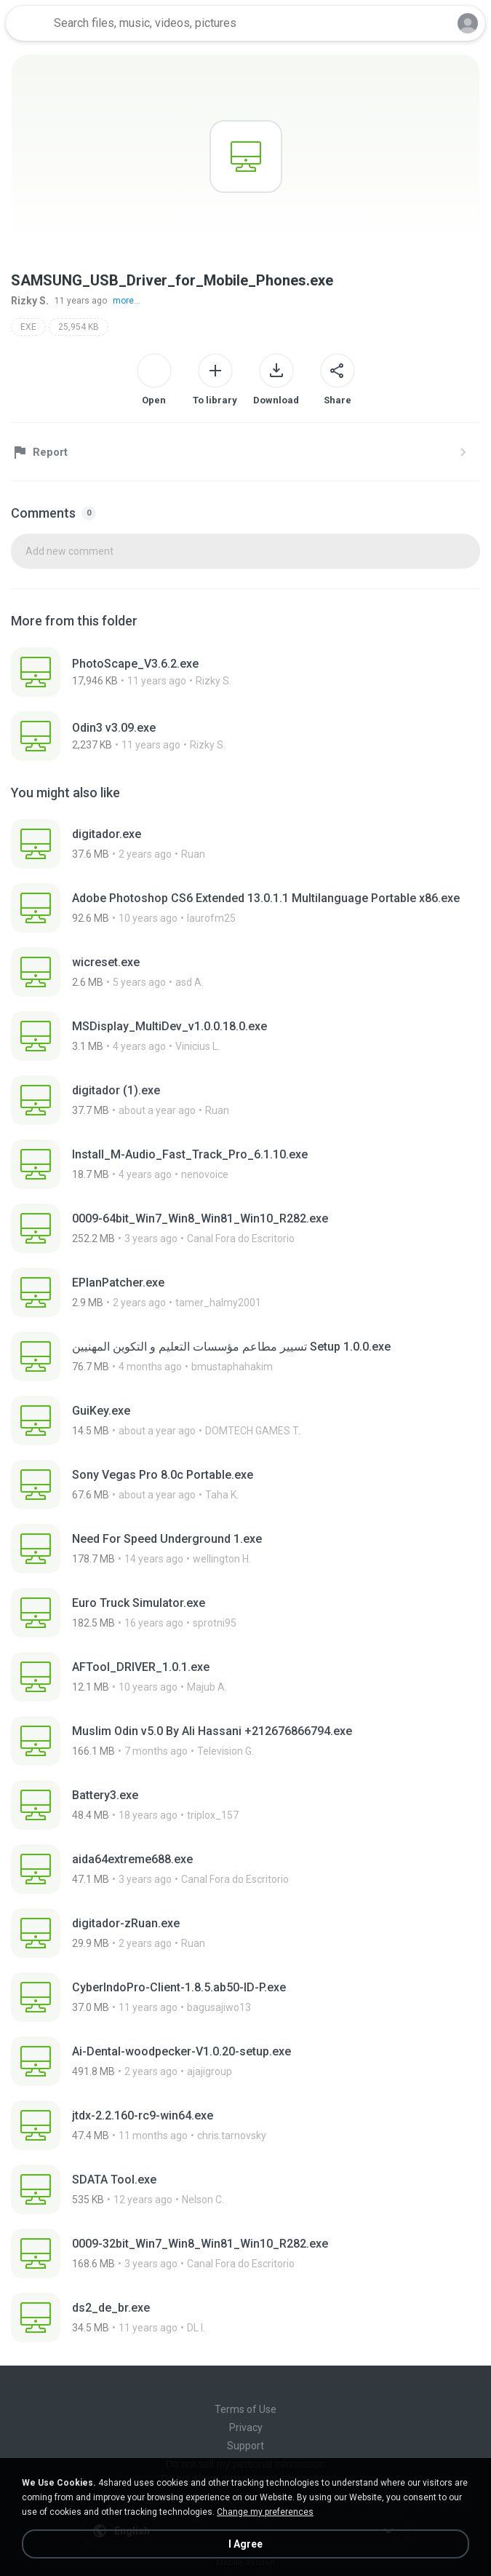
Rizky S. (30, 301)
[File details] (245, 672)
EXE (28, 327)
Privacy (246, 2427)
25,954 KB (78, 327)
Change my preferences (265, 2512)
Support (245, 2445)
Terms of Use (245, 2409)
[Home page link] (28, 23)
